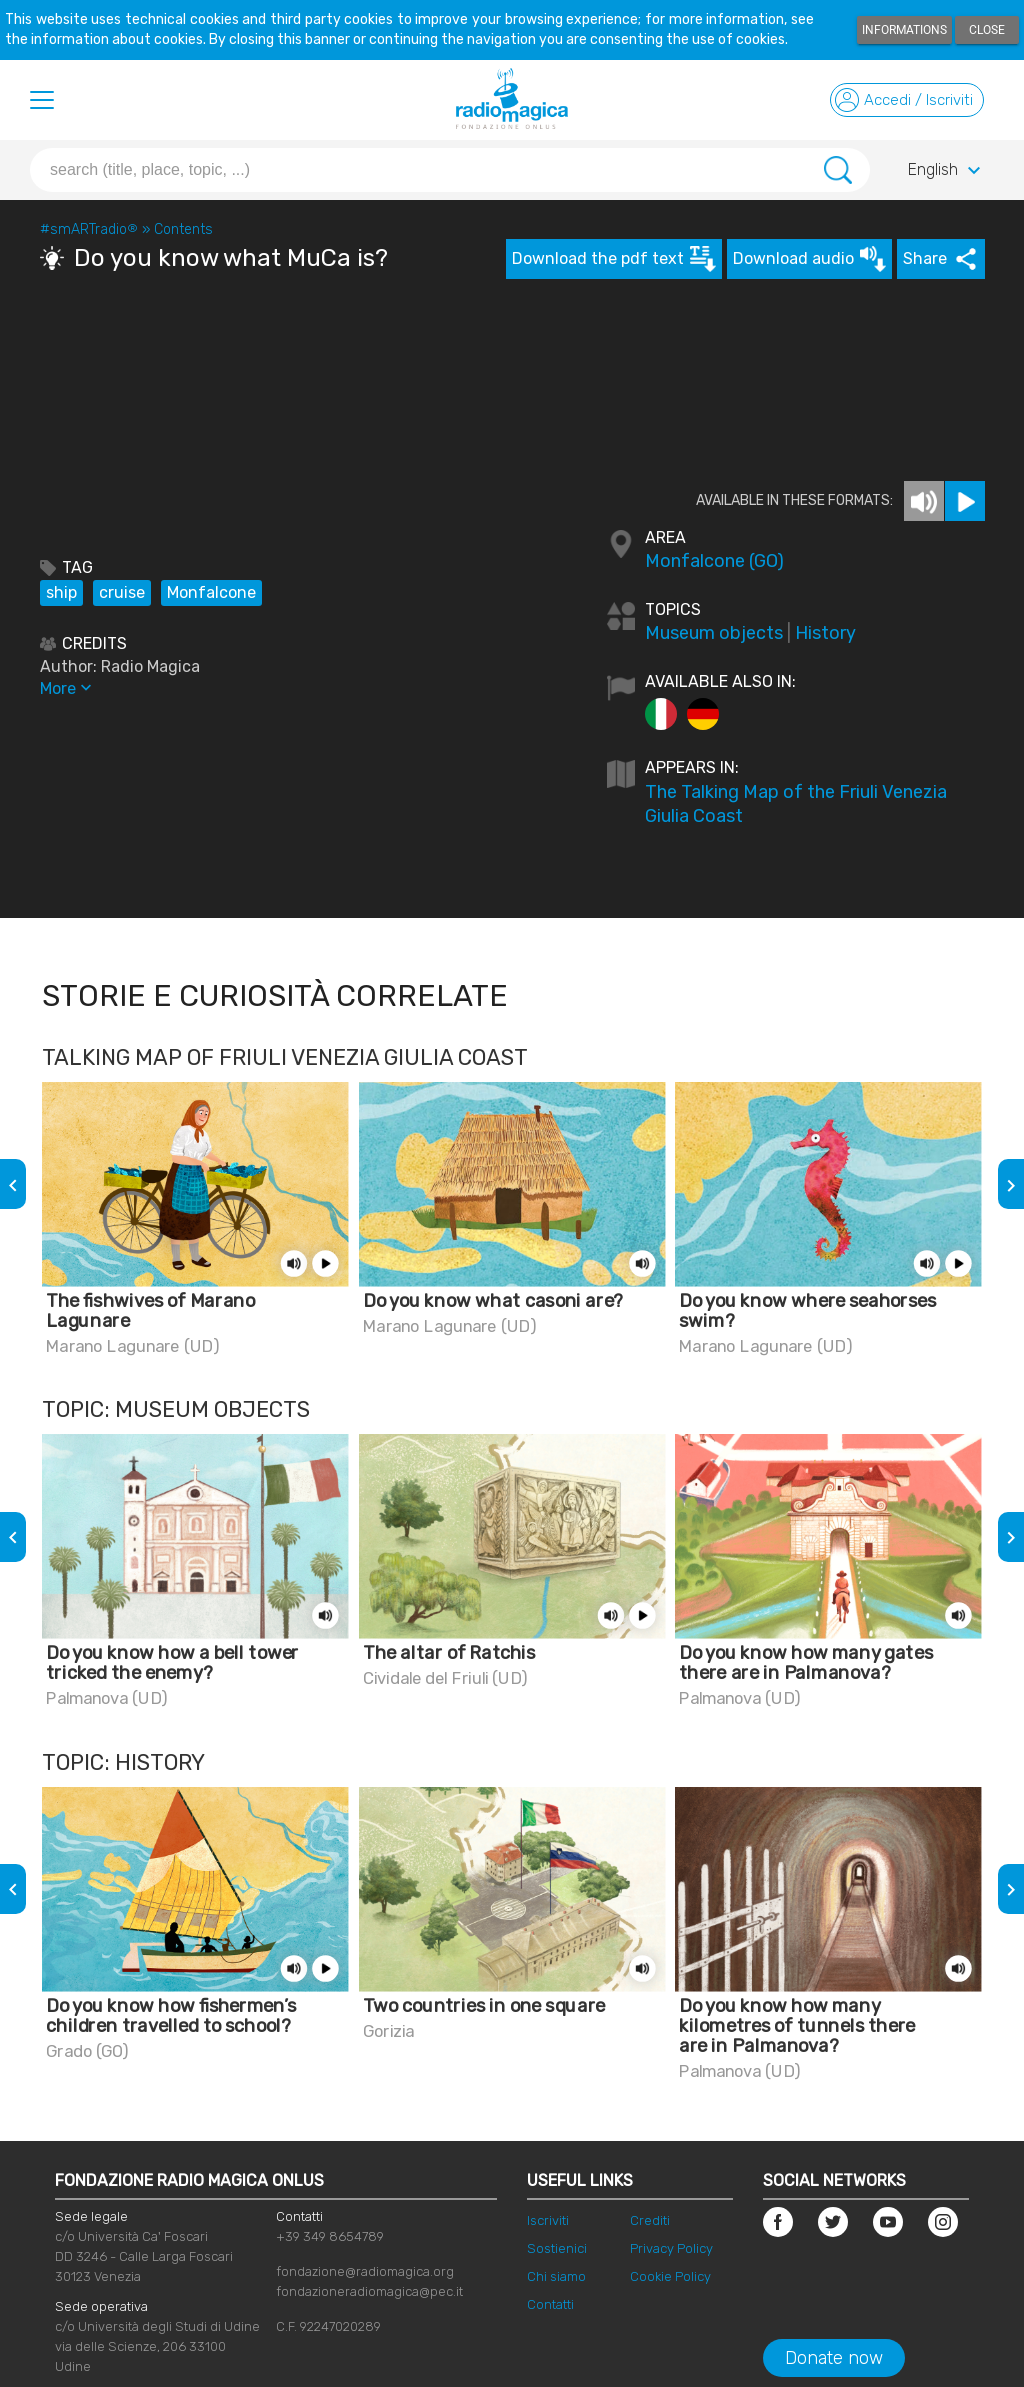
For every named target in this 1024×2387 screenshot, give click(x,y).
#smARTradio (89, 229)
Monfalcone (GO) (714, 561)
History (825, 633)
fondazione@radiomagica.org (365, 2271)
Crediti (650, 2220)
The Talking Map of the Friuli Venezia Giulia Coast (796, 804)
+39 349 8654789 (330, 2236)
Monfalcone (211, 592)
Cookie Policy (670, 2276)
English (947, 171)
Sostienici (557, 2248)
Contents (183, 229)
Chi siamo (556, 2276)
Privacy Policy (671, 2248)
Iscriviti (548, 2220)
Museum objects (714, 633)
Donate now (834, 2358)
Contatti (550, 2304)
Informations (904, 30)
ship (61, 592)
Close (987, 30)
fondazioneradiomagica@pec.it (369, 2291)
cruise (122, 592)
